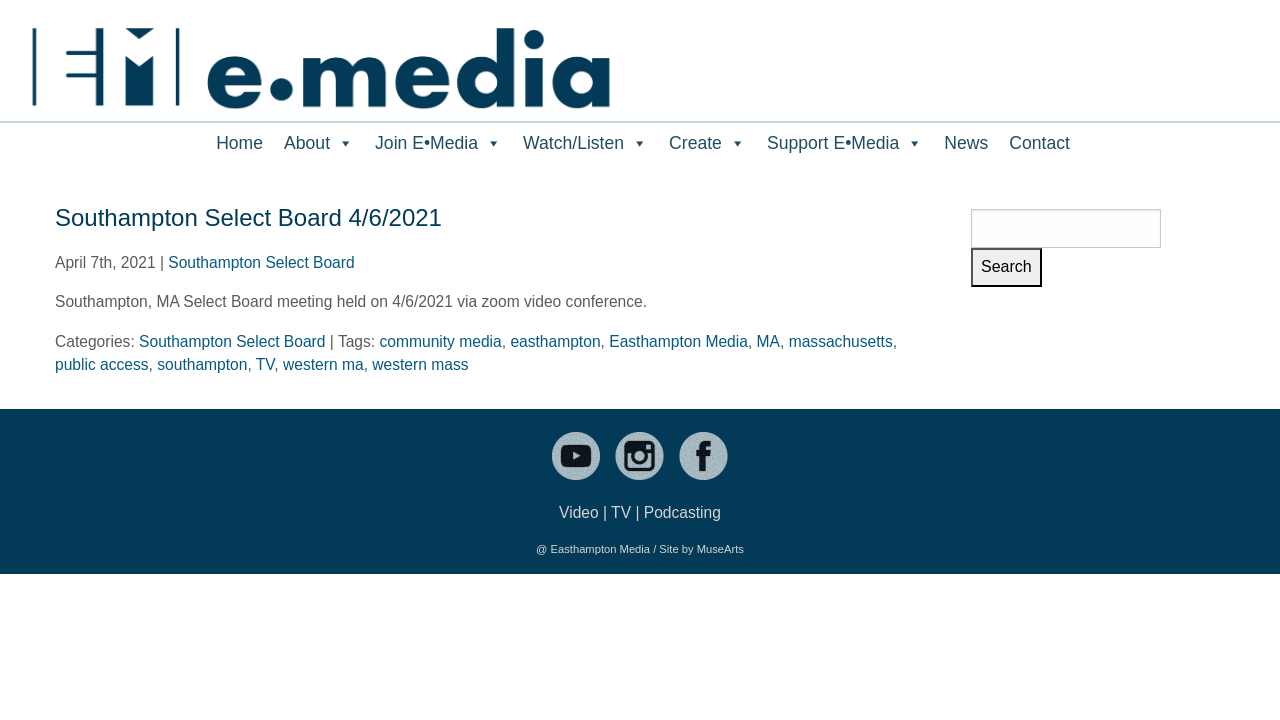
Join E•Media (438, 143)
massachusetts (841, 341)
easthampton (555, 341)
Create (707, 143)
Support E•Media (845, 143)
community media (441, 341)
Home (239, 143)
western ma (323, 364)
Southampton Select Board (261, 262)
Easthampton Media (678, 341)
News (966, 143)
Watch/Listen (585, 143)
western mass (420, 364)
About (319, 143)
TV (265, 364)
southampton (202, 364)
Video (579, 512)
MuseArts (720, 549)
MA (768, 341)
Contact (1039, 143)
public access (102, 364)
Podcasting (682, 512)
